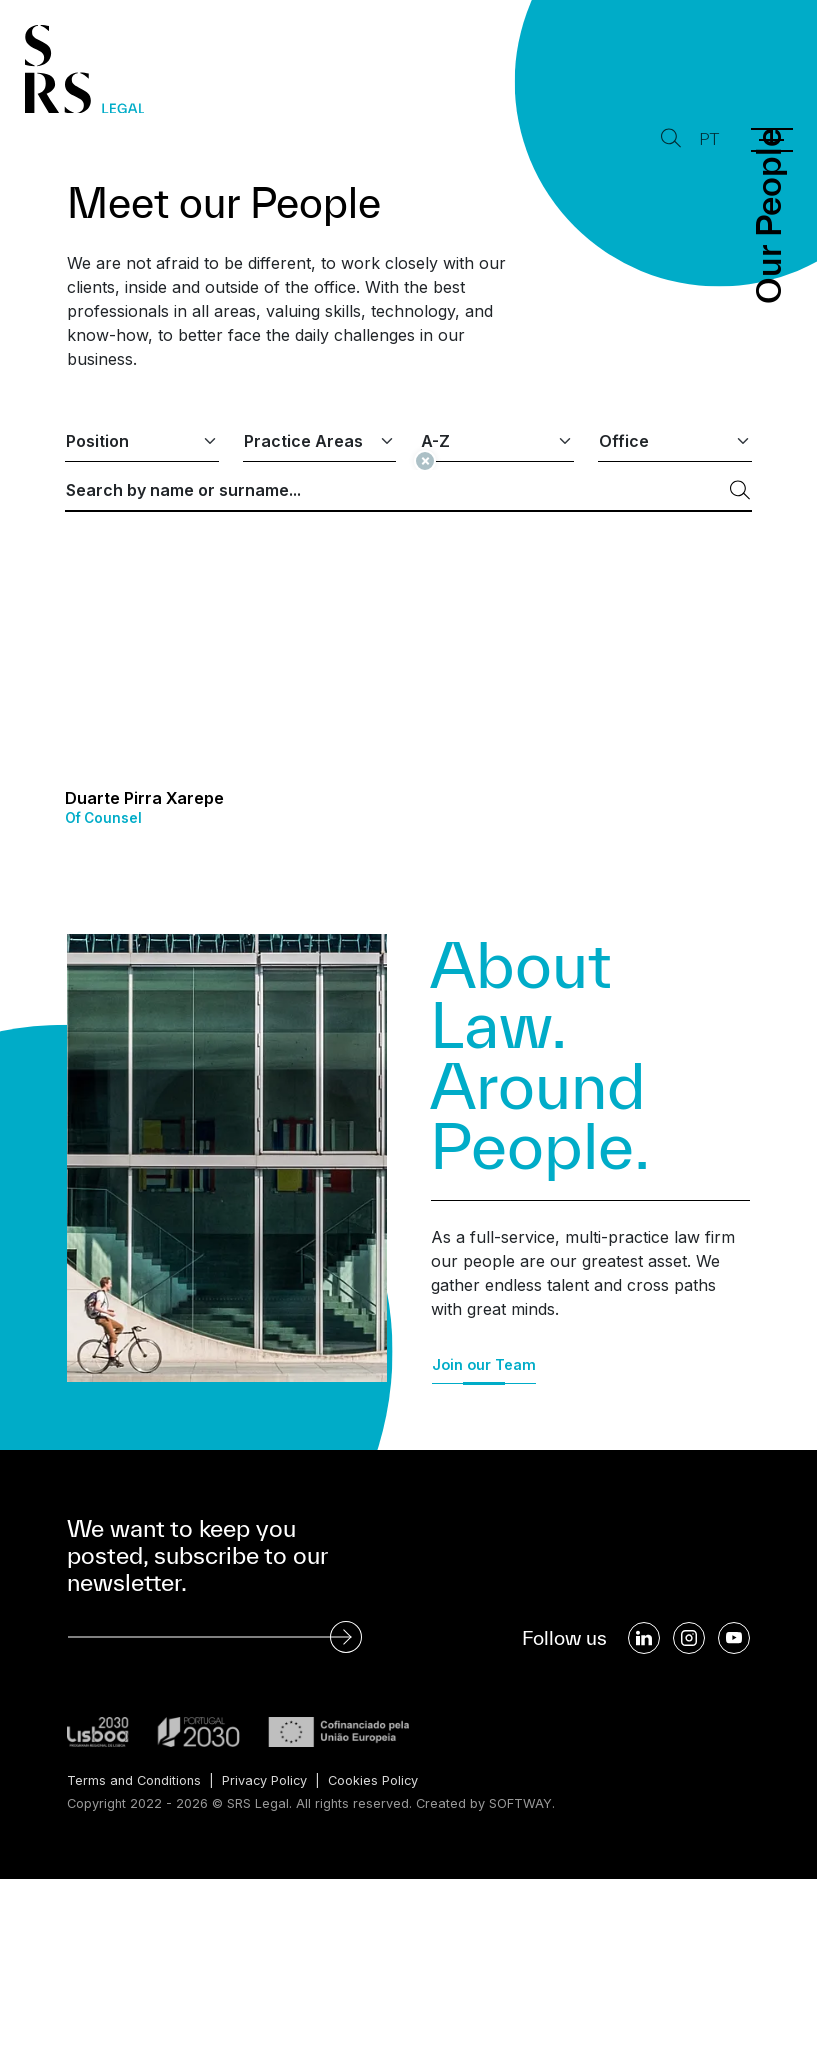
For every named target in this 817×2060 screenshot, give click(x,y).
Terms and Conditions (134, 1780)
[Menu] (772, 140)
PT (709, 139)
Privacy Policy (265, 1780)
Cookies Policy (375, 1780)
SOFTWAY (520, 1803)
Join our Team (484, 1364)
